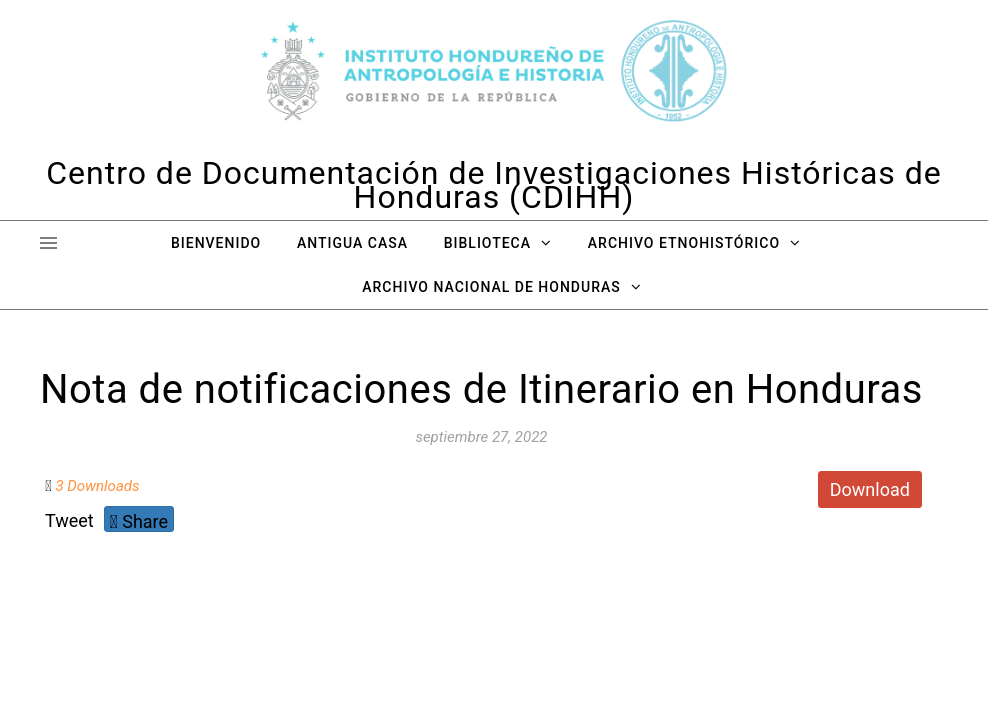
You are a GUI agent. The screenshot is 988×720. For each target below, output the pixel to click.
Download (870, 489)
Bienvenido (216, 243)
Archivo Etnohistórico (684, 243)
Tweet (69, 520)
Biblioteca (487, 243)
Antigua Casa (352, 243)
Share (139, 521)
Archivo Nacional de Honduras (491, 287)
